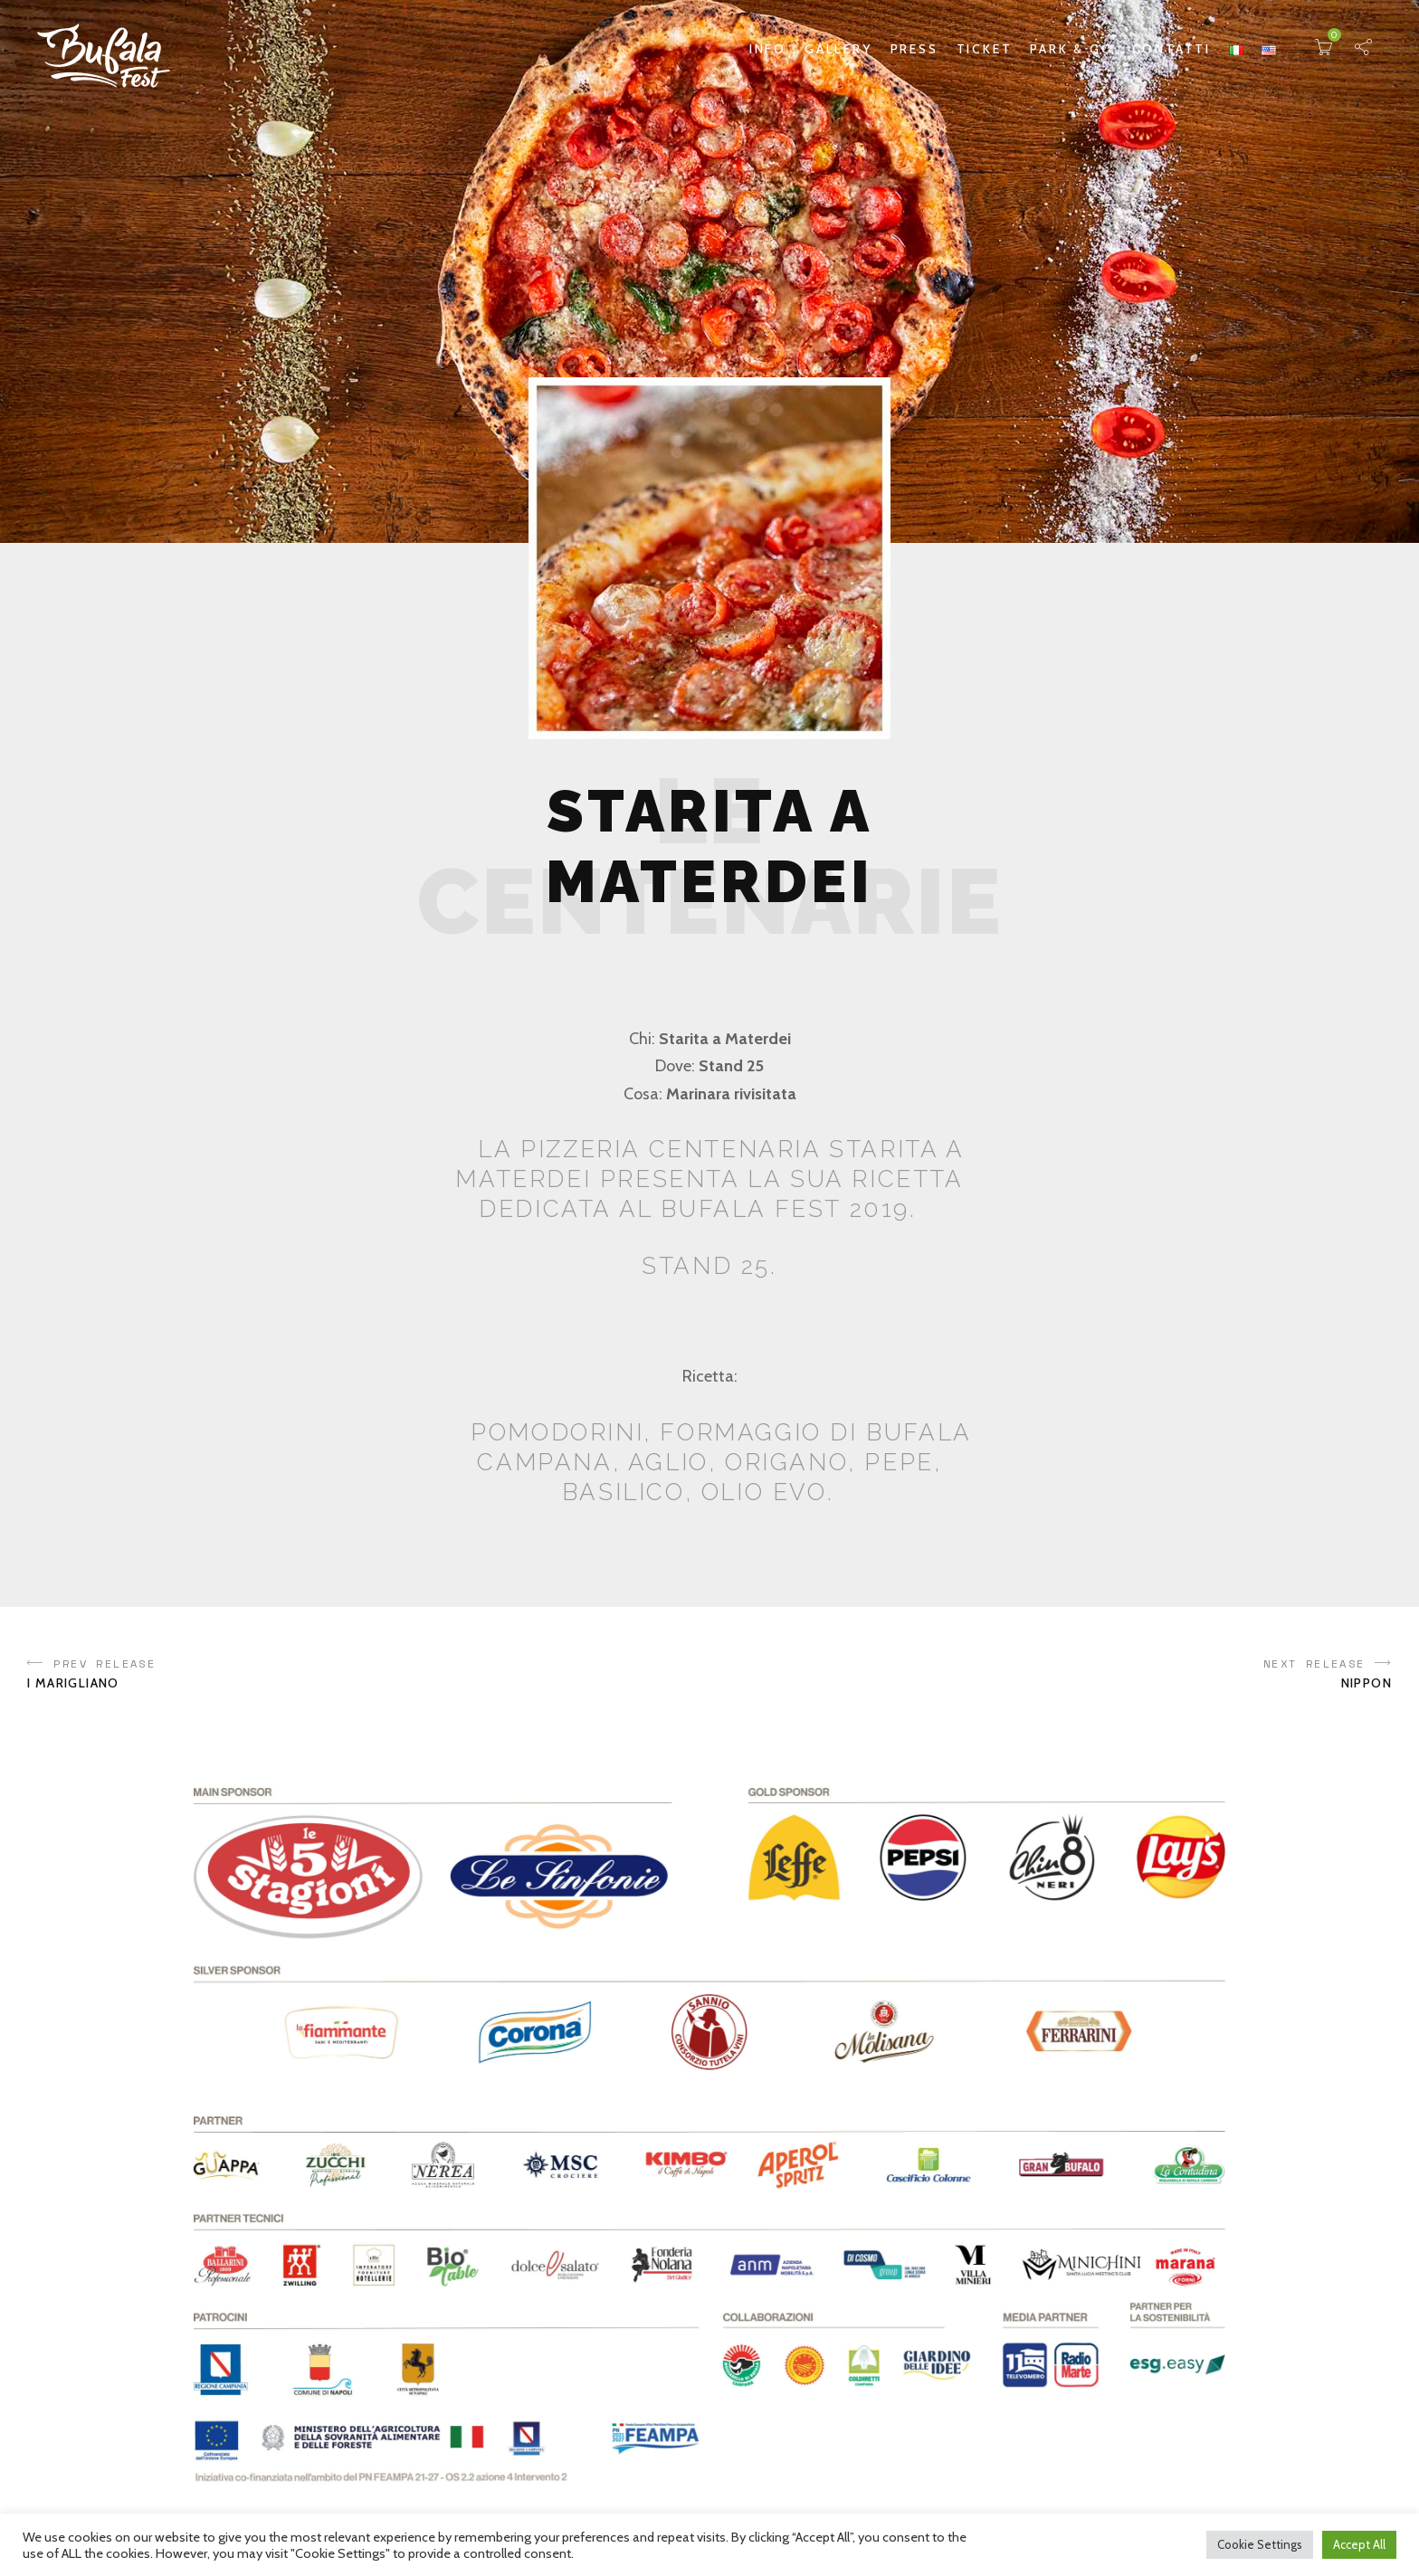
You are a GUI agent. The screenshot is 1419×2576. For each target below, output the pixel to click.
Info (767, 49)
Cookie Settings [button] (1259, 2544)
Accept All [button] (1359, 2544)
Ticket (985, 49)
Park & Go (1071, 49)
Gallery (838, 49)
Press (914, 49)
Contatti (1171, 49)
